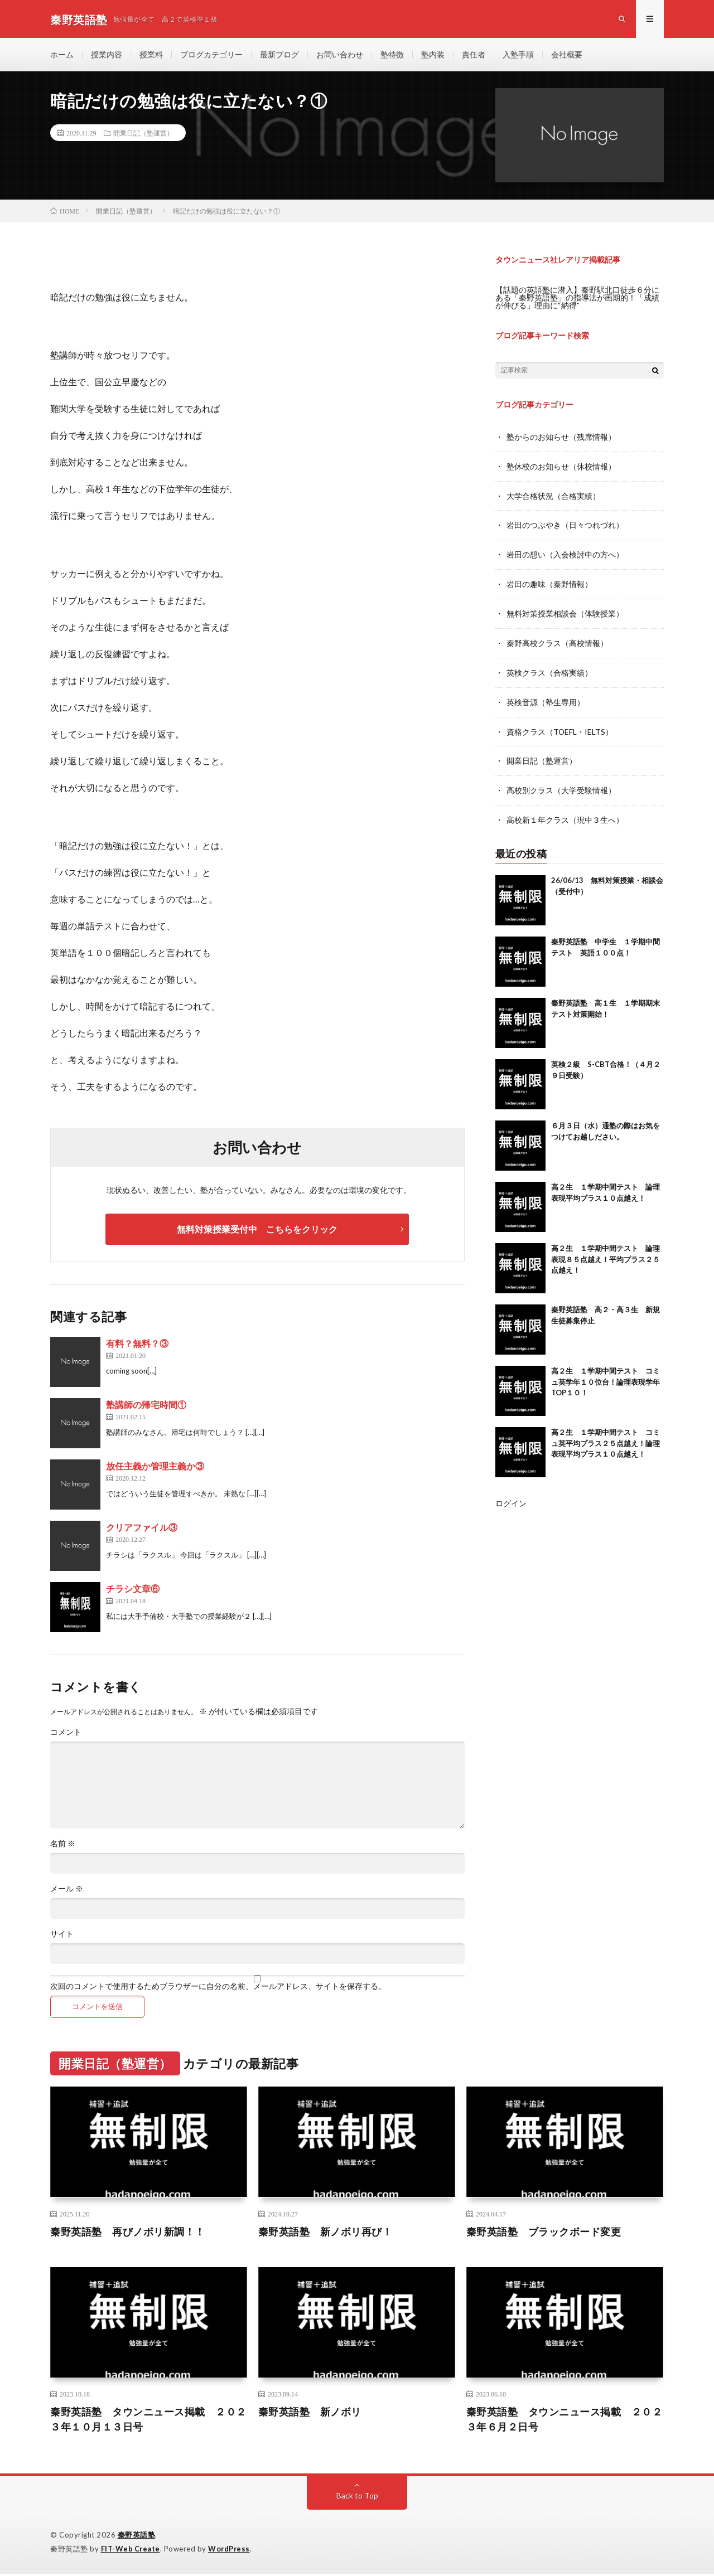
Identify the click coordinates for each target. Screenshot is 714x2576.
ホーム (62, 55)
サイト (62, 1936)
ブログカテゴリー (211, 55)
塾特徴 (392, 55)
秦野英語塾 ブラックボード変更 (543, 2233)
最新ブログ (279, 55)
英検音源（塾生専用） (545, 699)
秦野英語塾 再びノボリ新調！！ (127, 2233)
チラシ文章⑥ (133, 1590)
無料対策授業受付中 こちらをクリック (257, 1231)
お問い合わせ (339, 55)
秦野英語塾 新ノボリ (309, 2414)
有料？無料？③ (137, 1345)
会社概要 (566, 55)
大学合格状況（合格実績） (553, 496)
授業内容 (106, 55)
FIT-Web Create (131, 2550)
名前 (62, 1846)
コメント (65, 1734)
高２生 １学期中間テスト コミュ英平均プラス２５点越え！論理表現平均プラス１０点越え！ (605, 1438)
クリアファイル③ (141, 1529)
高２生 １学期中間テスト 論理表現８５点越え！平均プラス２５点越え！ (605, 1254)
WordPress (230, 2550)
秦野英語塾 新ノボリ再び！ (325, 2233)
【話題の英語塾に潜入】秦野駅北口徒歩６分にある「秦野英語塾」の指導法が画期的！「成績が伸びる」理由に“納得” (577, 299)
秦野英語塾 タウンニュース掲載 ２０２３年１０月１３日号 (148, 2421)
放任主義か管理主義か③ (155, 1468)
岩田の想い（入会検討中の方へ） (565, 554)
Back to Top (357, 2497)
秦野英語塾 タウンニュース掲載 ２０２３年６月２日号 (564, 2421)
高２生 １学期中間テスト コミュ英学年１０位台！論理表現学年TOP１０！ (605, 1376)
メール (66, 1891)
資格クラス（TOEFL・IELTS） (560, 728)
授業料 (151, 55)
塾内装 (433, 55)
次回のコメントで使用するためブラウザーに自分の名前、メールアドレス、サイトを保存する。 (218, 1988)
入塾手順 (518, 55)
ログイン (511, 1498)
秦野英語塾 (137, 2537)
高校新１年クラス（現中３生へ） (565, 815)
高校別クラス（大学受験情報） (561, 786)
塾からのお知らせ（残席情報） (561, 438)
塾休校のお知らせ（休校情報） (561, 467)
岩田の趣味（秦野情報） (549, 583)
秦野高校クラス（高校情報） (557, 641)
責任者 (473, 55)
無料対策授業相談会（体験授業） (565, 612)
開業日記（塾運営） (143, 134)
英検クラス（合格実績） (549, 670)
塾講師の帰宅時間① (146, 1406)
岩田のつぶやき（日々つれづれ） (565, 525)
